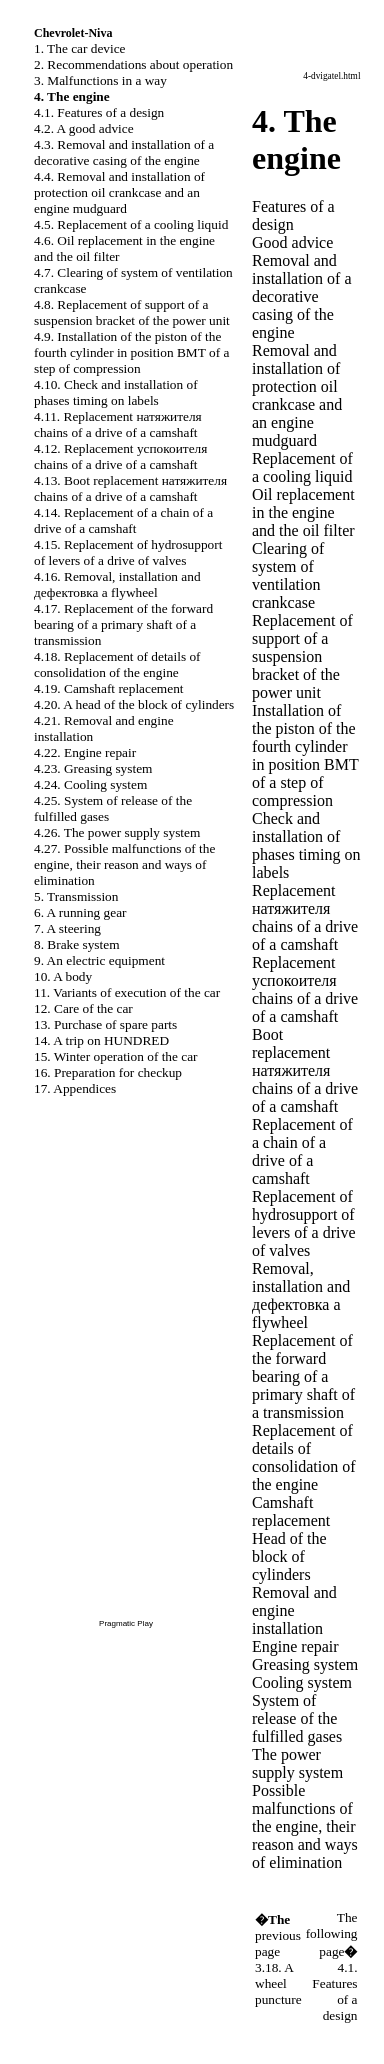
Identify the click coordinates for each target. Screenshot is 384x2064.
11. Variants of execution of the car (127, 992)
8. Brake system (77, 944)
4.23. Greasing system (93, 768)
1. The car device (80, 48)
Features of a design (293, 215)
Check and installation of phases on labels (306, 845)
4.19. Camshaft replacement (109, 688)
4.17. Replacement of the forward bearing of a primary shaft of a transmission (123, 624)
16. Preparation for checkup (108, 1072)
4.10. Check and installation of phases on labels (116, 392)
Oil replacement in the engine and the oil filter (303, 512)
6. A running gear (80, 912)
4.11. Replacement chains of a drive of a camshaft (118, 424)
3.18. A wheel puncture (278, 1983)
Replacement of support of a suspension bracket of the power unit (302, 656)
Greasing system (305, 1664)
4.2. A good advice (84, 128)
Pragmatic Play (126, 1623)
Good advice (292, 242)
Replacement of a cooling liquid (302, 467)
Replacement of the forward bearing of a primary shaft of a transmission (303, 1376)
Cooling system (302, 1682)
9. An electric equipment (99, 960)
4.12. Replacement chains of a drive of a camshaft (120, 456)
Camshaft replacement (291, 1511)
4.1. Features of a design (99, 112)
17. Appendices (75, 1088)
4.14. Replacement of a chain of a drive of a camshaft (123, 520)
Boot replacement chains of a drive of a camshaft (305, 1070)
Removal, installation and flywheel (301, 1295)
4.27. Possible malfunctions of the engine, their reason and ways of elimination (124, 864)
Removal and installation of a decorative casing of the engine (302, 296)
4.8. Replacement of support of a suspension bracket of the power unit (132, 312)
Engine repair (295, 1646)
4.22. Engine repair (85, 752)
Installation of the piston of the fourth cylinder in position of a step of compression (305, 755)
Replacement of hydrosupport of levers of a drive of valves (304, 1223)
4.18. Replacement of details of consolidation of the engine (117, 664)
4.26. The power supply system (117, 832)
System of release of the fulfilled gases (297, 1718)
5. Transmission (76, 896)
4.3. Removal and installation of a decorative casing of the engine (124, 152)
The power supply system (297, 1763)
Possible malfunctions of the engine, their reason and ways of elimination (305, 1826)
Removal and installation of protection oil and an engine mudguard (297, 395)
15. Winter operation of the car (116, 1056)
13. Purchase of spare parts (105, 1024)
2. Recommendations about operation (133, 64)
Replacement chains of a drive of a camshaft (305, 917)
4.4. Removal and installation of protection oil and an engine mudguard (119, 192)
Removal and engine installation (294, 1610)
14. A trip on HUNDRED (101, 1040)
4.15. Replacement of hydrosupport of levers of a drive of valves (128, 552)
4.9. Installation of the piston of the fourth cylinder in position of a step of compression (131, 352)
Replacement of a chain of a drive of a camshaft (302, 1151)
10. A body (63, 976)
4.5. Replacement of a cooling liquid (131, 224)
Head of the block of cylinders (289, 1556)
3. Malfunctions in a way (100, 80)
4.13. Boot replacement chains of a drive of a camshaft (130, 488)
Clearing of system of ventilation (288, 575)
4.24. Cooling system (90, 784)
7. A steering (67, 928)
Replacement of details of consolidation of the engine (304, 1457)
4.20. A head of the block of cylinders (134, 704)
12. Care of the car (83, 1008)
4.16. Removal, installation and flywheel (117, 584)
